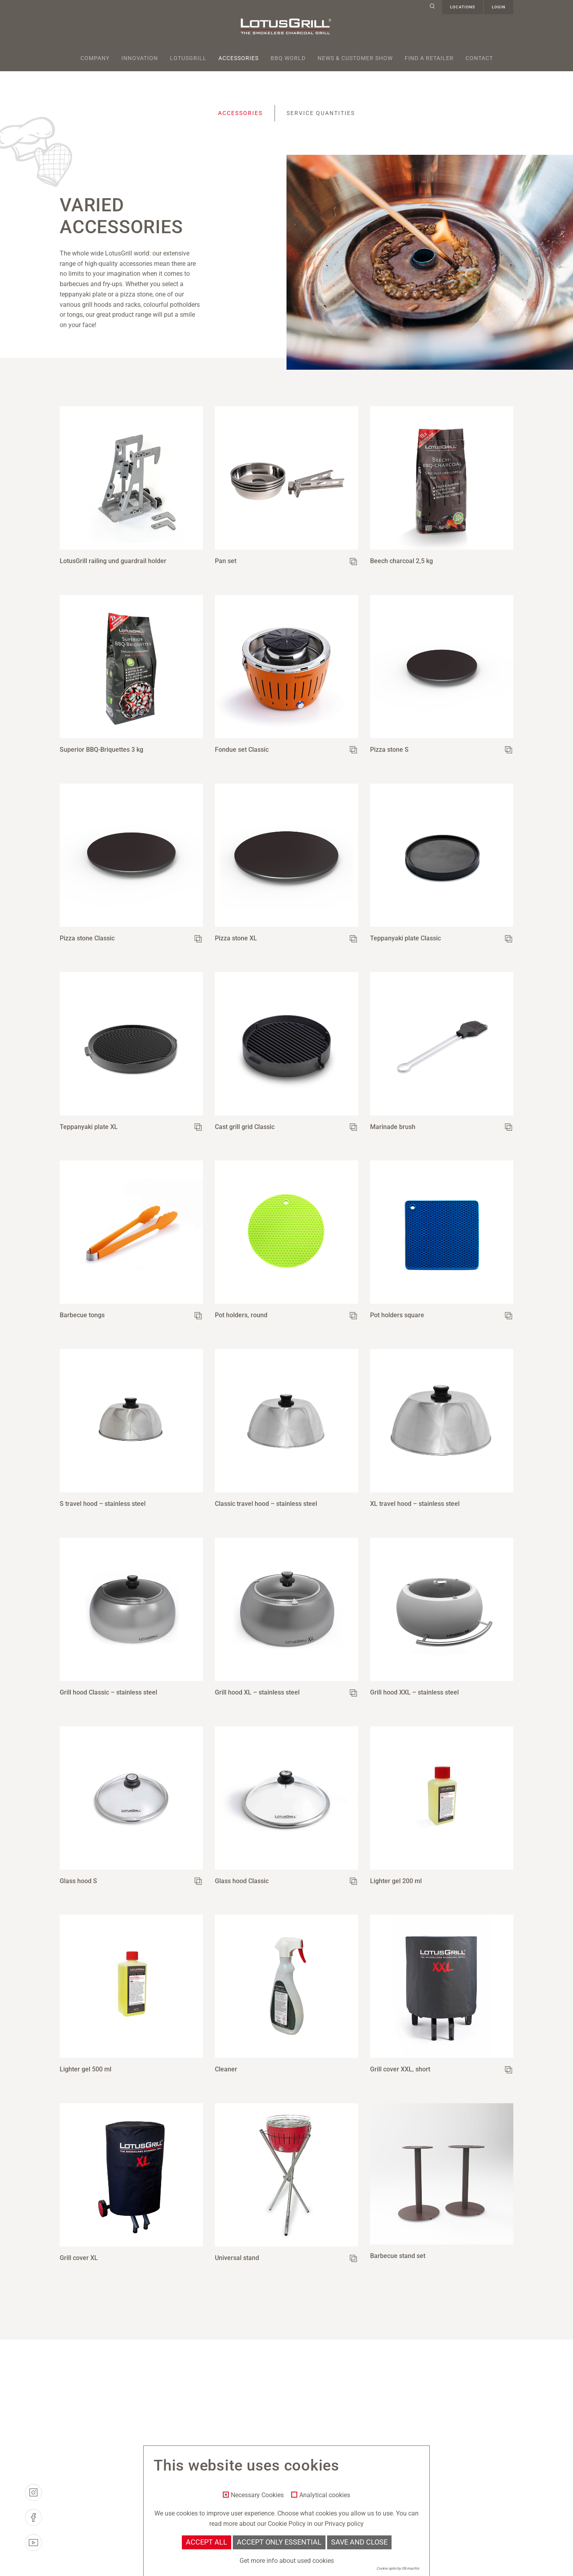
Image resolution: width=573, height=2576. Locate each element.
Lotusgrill (188, 58)
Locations (462, 7)
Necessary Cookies (257, 2495)
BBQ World (288, 58)
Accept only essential (279, 2542)
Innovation (139, 58)
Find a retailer (429, 58)
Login (498, 7)
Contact (479, 58)
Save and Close (359, 2542)
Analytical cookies (324, 2495)
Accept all (206, 2542)
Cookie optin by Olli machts (397, 2568)
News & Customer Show (355, 58)
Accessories (238, 58)
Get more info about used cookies (287, 2560)
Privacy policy (344, 2523)
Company (94, 58)
